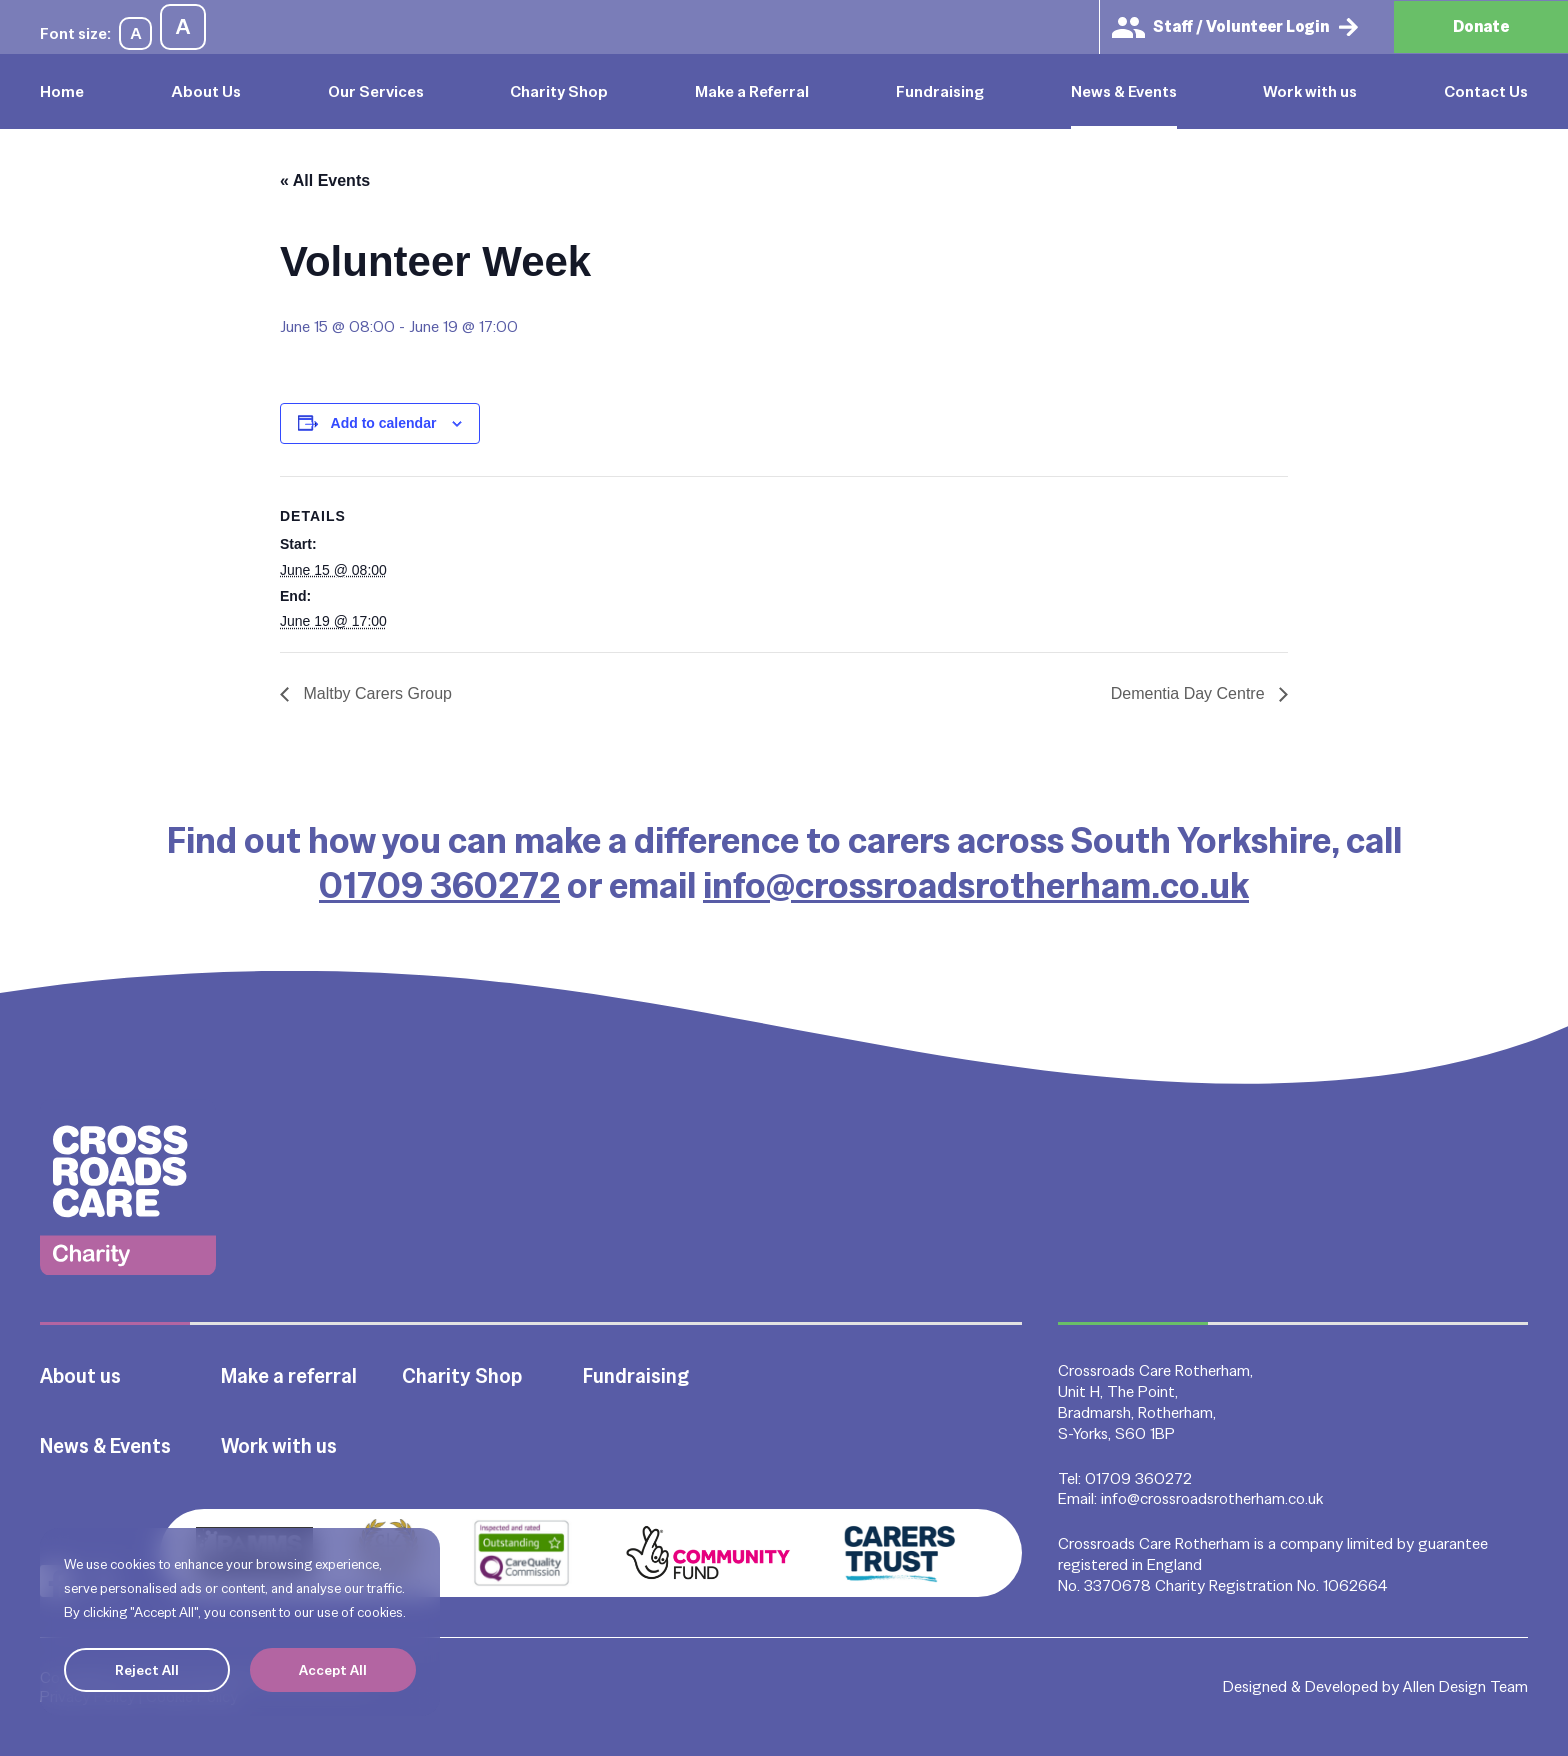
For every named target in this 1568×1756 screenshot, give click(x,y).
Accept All (333, 1670)
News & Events (1124, 91)
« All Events (325, 180)
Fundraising (940, 91)
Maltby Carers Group (375, 693)
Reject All (147, 1670)
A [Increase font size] (183, 26)
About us (80, 1376)
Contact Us (1486, 91)
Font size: (75, 33)
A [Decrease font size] (136, 33)
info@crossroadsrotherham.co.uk (976, 885)
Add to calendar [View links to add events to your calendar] (384, 423)
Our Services (376, 91)
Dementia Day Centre (1190, 693)
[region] (240, 1622)
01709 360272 (439, 885)
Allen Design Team (1465, 1686)
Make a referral (289, 1376)
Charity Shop (559, 91)
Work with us (1310, 91)
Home (62, 91)
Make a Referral (752, 91)
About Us (206, 91)
